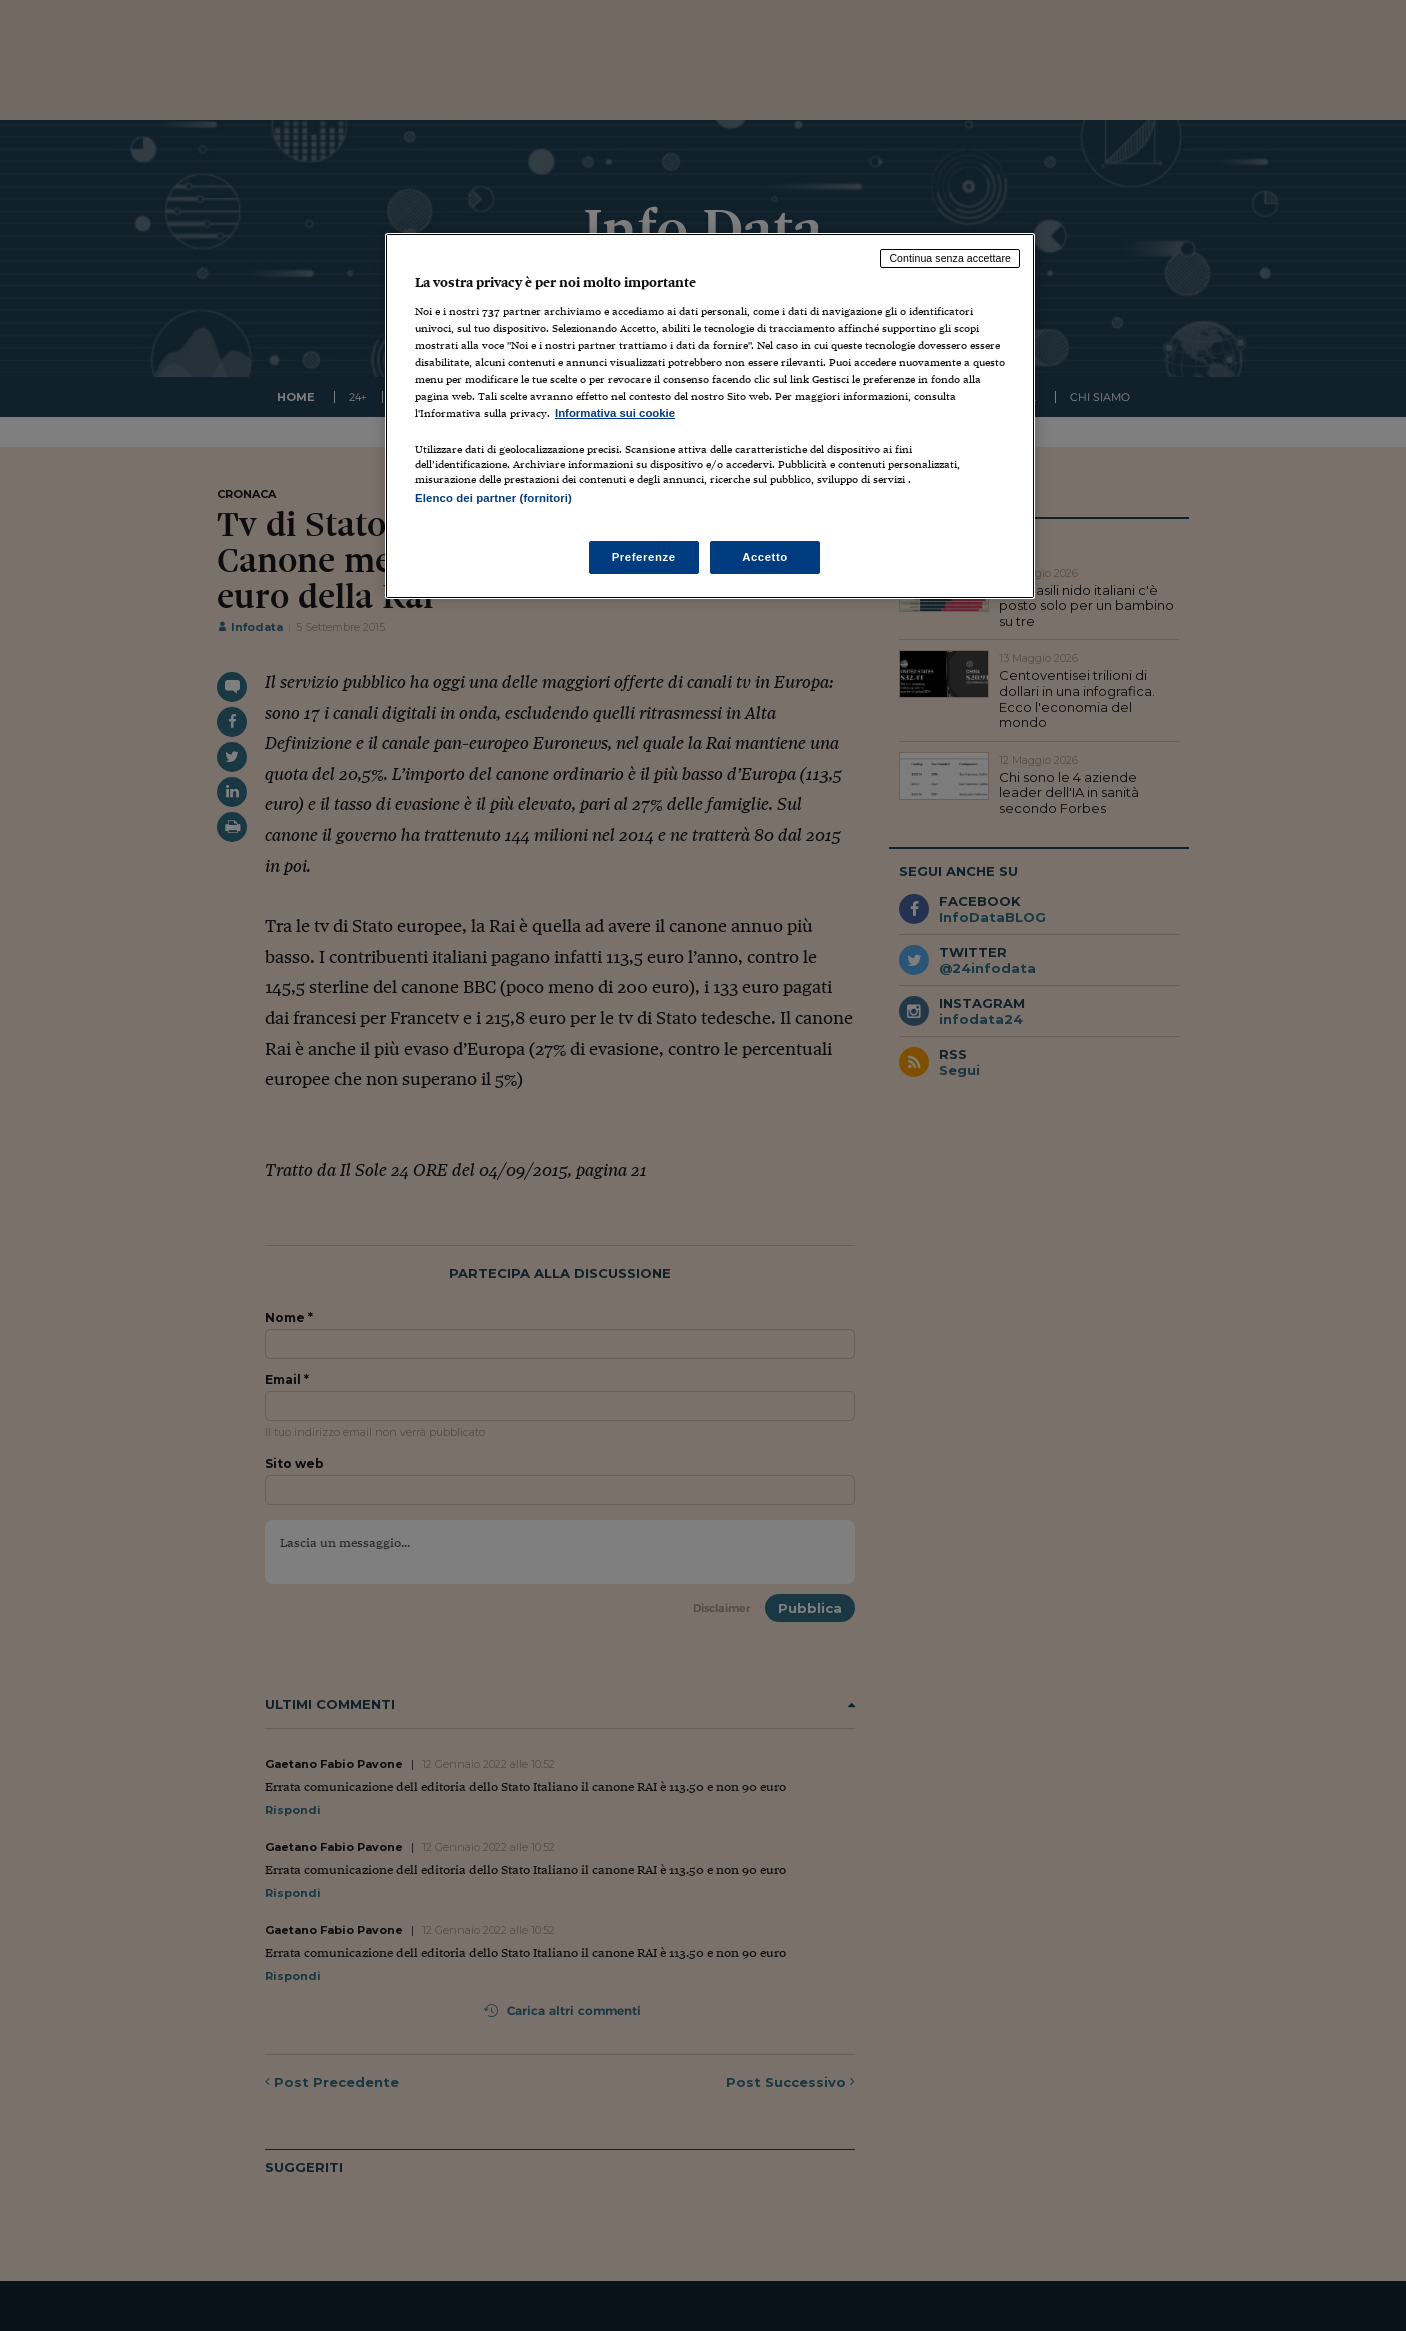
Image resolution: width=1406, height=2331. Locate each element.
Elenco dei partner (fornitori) (493, 498)
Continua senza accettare (950, 258)
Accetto (765, 557)
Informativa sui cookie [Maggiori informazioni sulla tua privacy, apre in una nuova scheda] (615, 413)
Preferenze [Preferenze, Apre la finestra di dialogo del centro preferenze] (644, 557)
